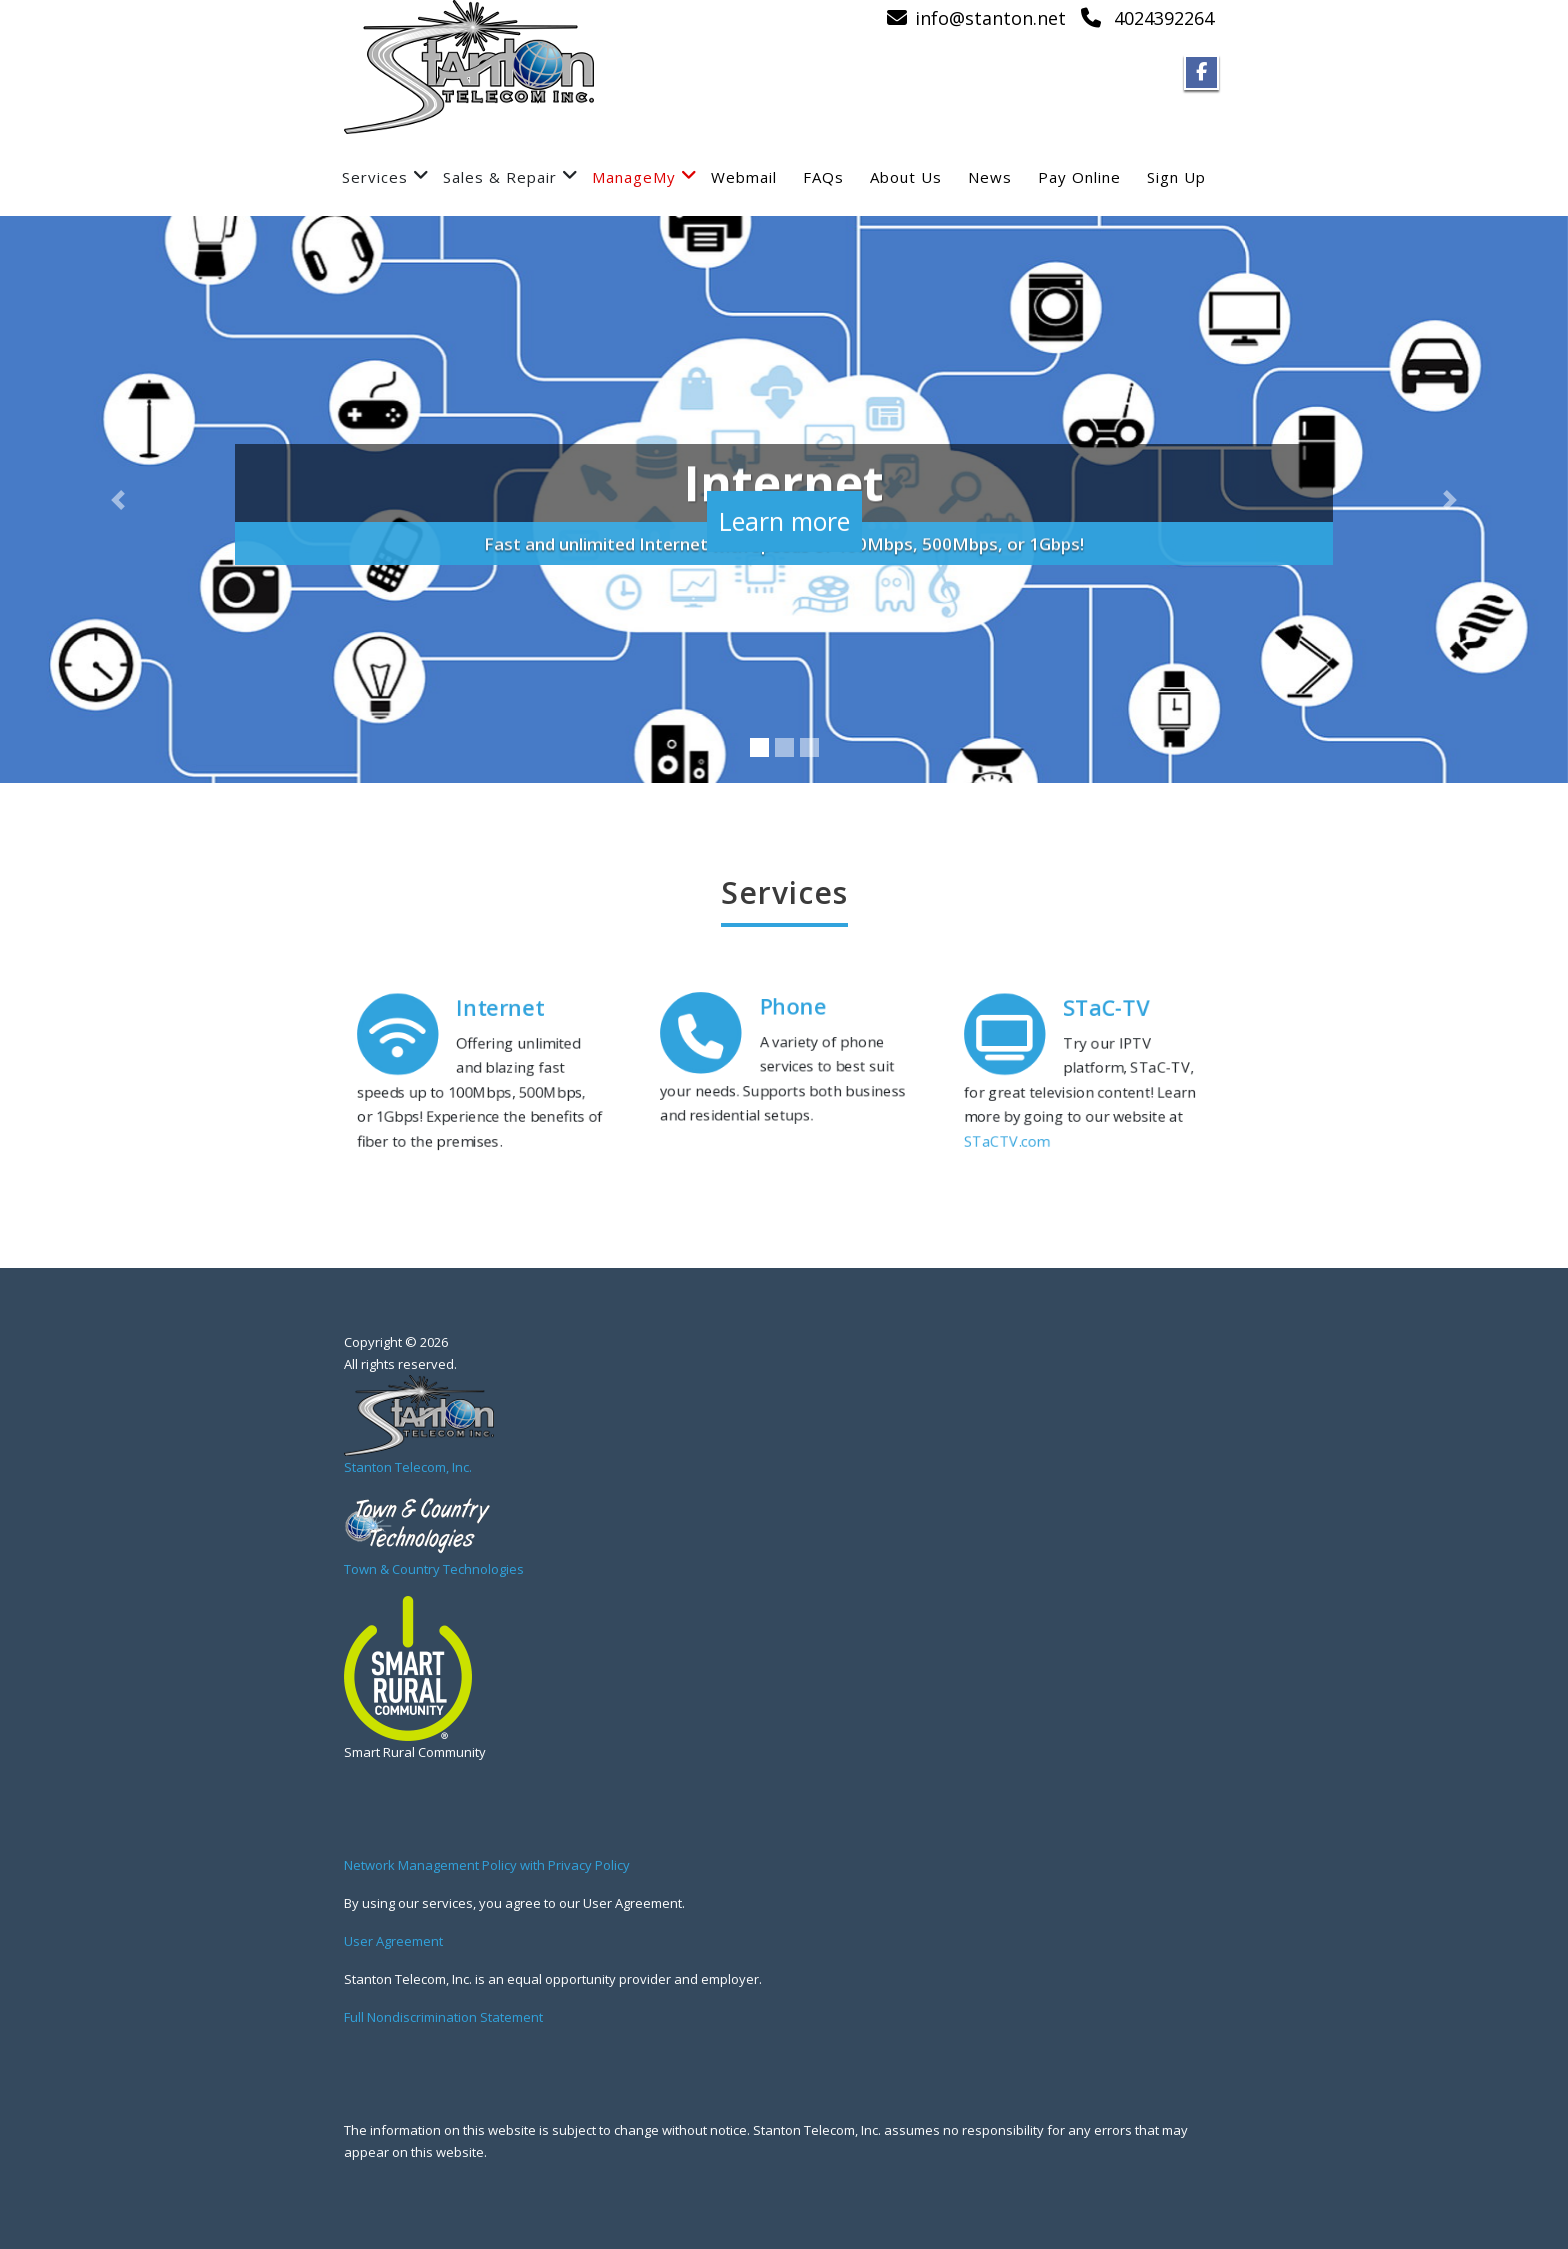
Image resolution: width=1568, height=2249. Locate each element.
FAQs (823, 177)
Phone (794, 998)
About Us (906, 177)
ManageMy (645, 176)
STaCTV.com (994, 1151)
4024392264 (1164, 18)
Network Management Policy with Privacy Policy (487, 1865)
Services (386, 176)
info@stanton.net (990, 18)
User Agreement (393, 1941)
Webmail (744, 177)
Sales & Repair (511, 176)
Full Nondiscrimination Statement (443, 2017)
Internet (503, 998)
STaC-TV (1109, 998)
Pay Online (1079, 177)
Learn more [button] (784, 508)
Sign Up (1176, 177)
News (990, 177)
